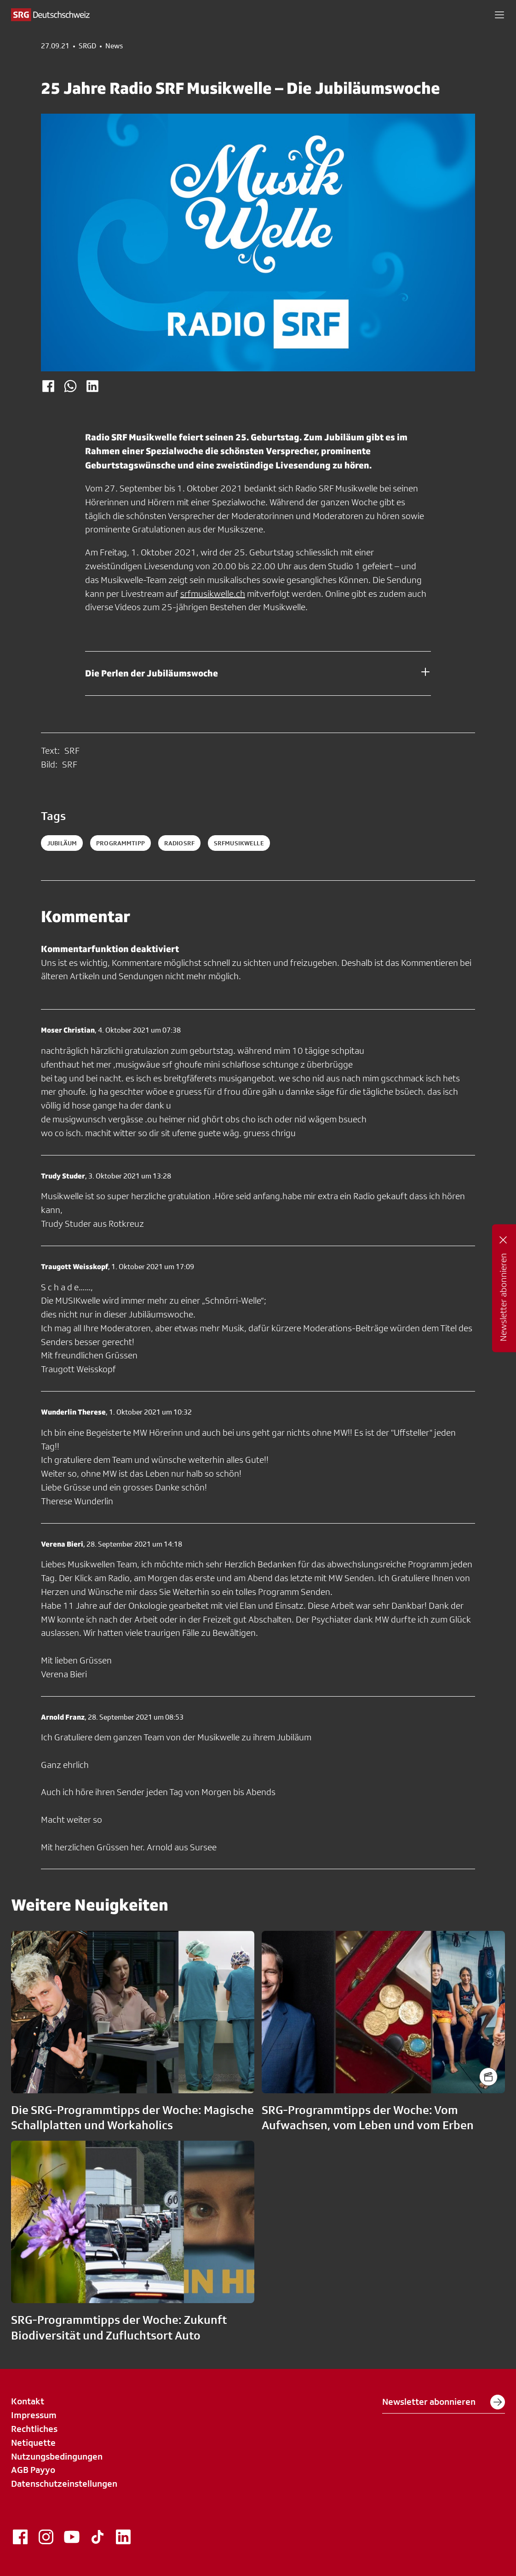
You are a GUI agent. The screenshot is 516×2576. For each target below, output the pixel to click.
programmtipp (120, 843)
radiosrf (179, 843)
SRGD (87, 46)
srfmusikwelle (239, 843)
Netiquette (33, 2442)
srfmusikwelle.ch (212, 594)
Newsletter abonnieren (443, 2402)
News (114, 46)
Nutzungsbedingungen (57, 2456)
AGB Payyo (33, 2470)
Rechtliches (34, 2429)
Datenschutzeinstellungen (64, 2483)
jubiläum (62, 843)
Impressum (34, 2415)
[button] (499, 14)
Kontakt (27, 2401)
